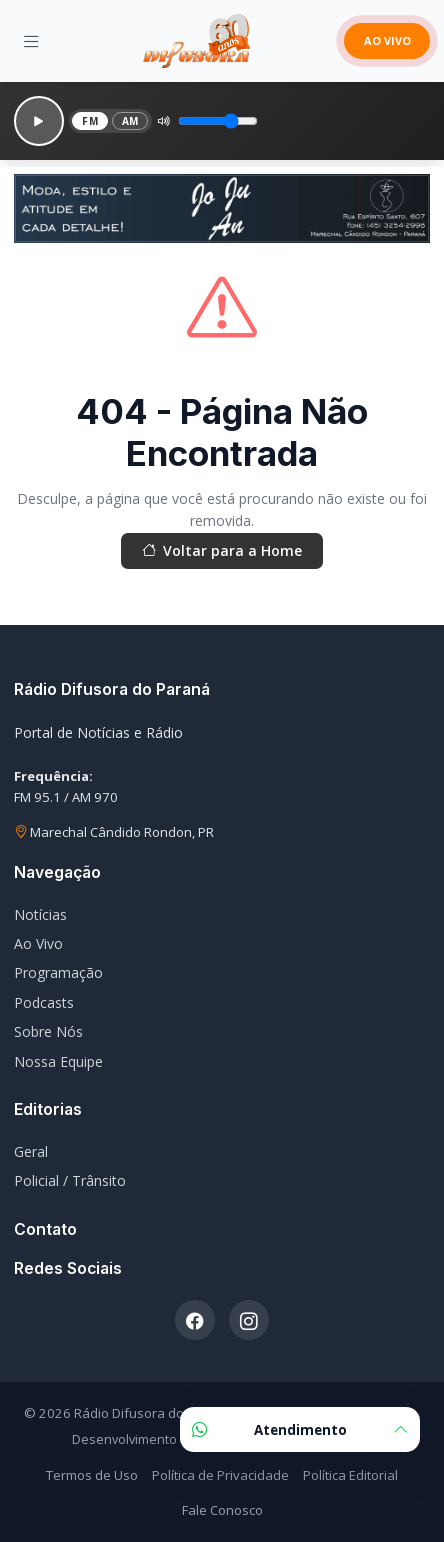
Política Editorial (350, 1475)
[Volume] (218, 121)
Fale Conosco (222, 1510)
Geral (31, 1151)
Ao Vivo (38, 943)
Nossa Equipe (58, 1061)
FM (90, 121)
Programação (58, 972)
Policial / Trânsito (70, 1180)
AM (130, 121)
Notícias (40, 914)
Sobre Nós (48, 1031)
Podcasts (44, 1002)
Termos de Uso (92, 1475)
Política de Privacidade (220, 1475)
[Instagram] (249, 1320)
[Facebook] (195, 1320)
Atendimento (300, 1429)
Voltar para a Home (222, 551)
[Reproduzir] (39, 121)
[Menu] (31, 41)
